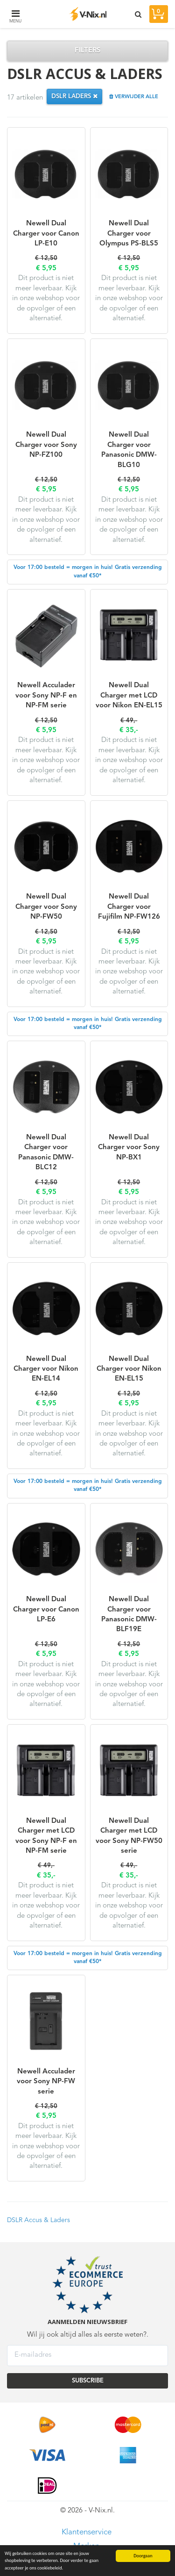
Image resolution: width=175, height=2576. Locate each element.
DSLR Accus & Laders (38, 2220)
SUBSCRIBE (88, 2381)
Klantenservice (87, 2532)
